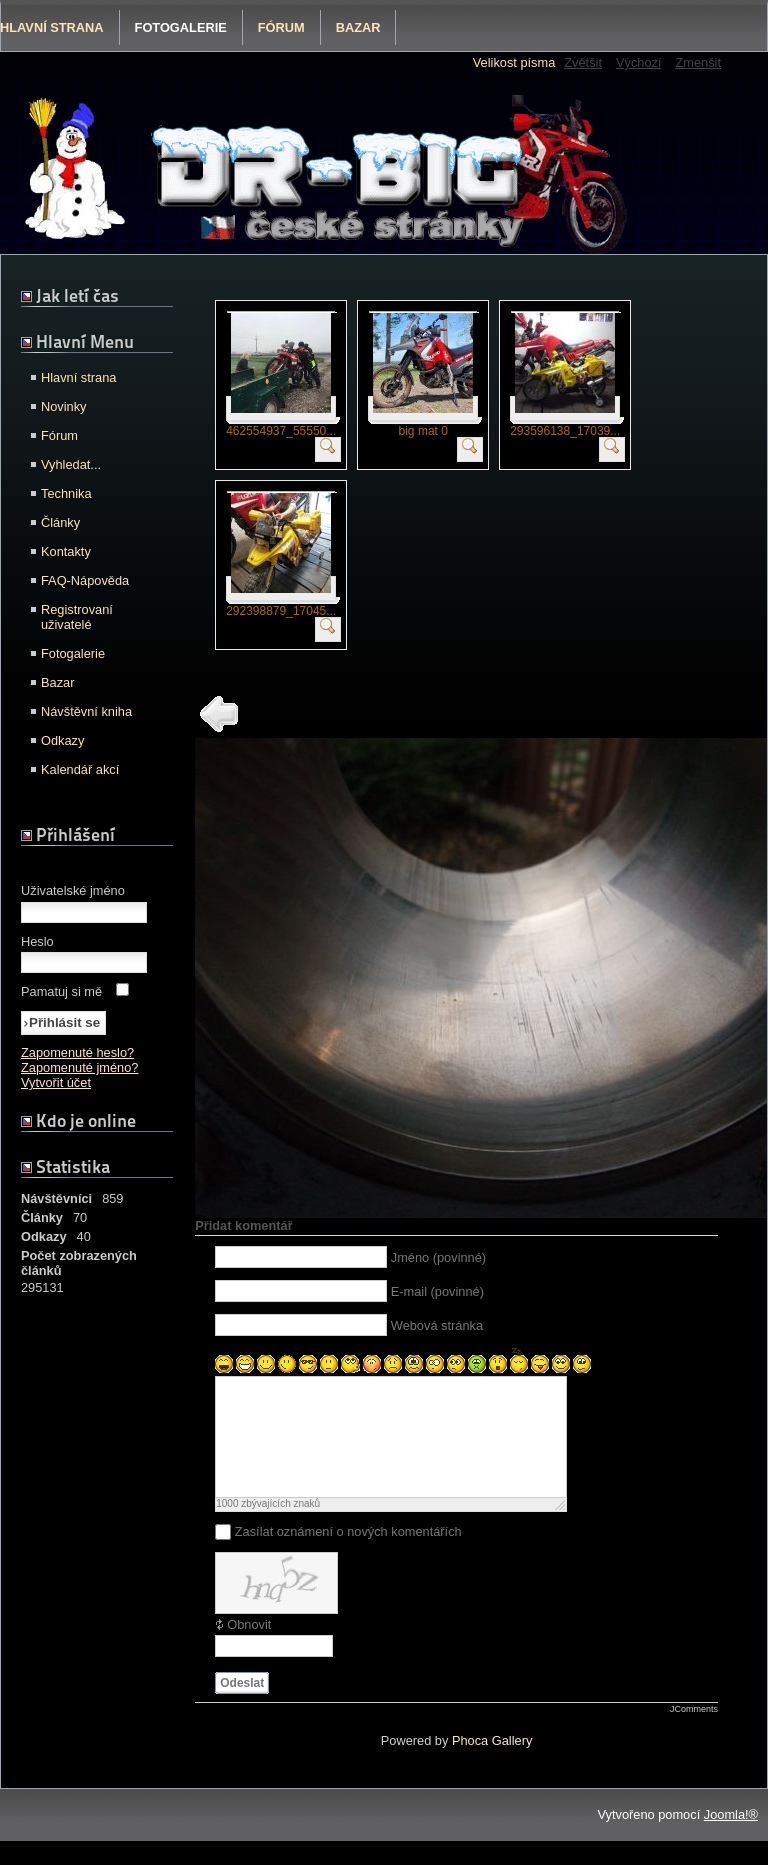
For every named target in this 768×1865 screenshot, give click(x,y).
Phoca (470, 1764)
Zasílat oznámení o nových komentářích (348, 1555)
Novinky (64, 406)
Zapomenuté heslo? (77, 1052)
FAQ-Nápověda (85, 580)
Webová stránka (437, 1325)
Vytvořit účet (56, 1082)
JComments (694, 1733)
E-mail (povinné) (437, 1291)
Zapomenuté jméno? (79, 1067)
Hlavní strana (78, 377)
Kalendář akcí (80, 769)
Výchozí (639, 62)
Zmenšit (698, 62)
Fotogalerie (181, 27)
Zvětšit (583, 62)
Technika (66, 493)
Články (60, 522)
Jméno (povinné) (438, 1257)
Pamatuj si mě (61, 991)
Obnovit (249, 1648)
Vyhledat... (71, 464)
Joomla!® (731, 1838)
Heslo (37, 941)
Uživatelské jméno (73, 890)
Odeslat (242, 1707)
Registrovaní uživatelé (77, 617)
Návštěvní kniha (86, 711)
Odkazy (62, 740)
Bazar (358, 27)
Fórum (281, 27)
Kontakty (66, 551)
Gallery (512, 1764)
